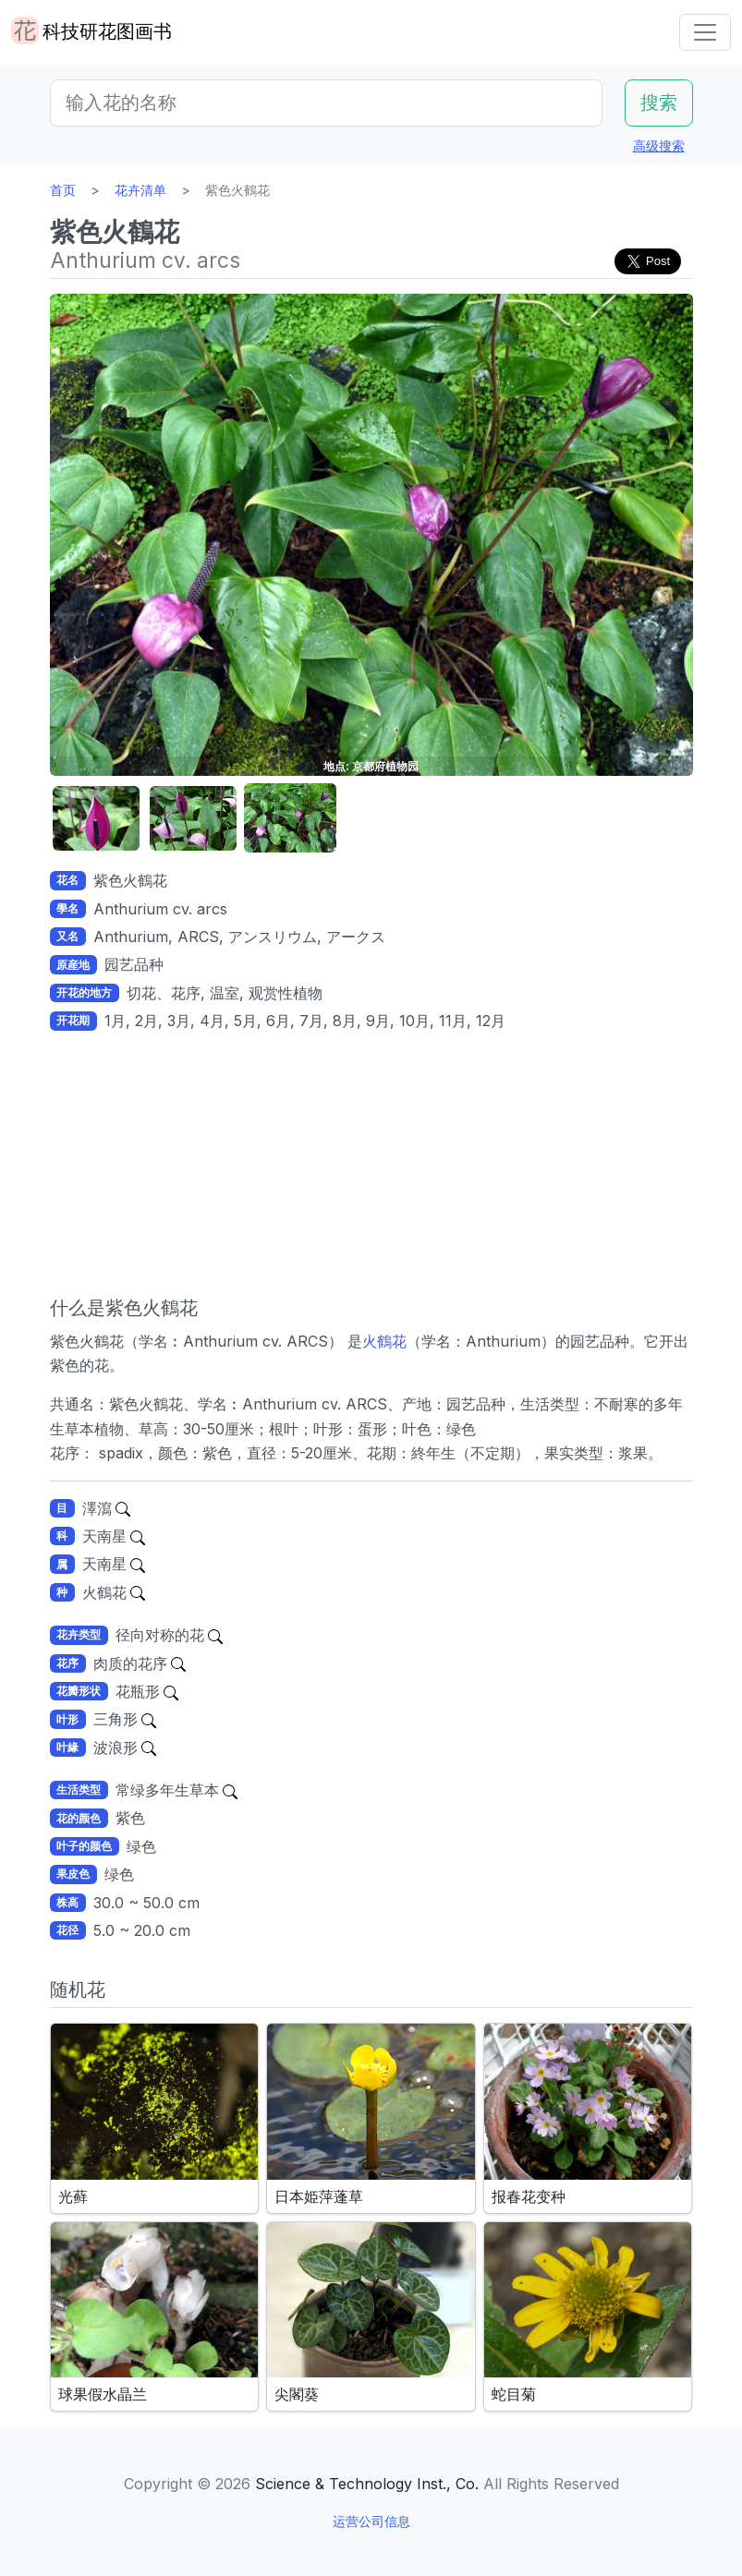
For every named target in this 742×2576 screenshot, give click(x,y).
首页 (63, 190)
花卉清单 (140, 190)
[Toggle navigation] (705, 32)
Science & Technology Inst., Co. (367, 2483)
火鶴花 (384, 1341)
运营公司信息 (371, 2521)
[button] (96, 818)
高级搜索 (659, 145)
